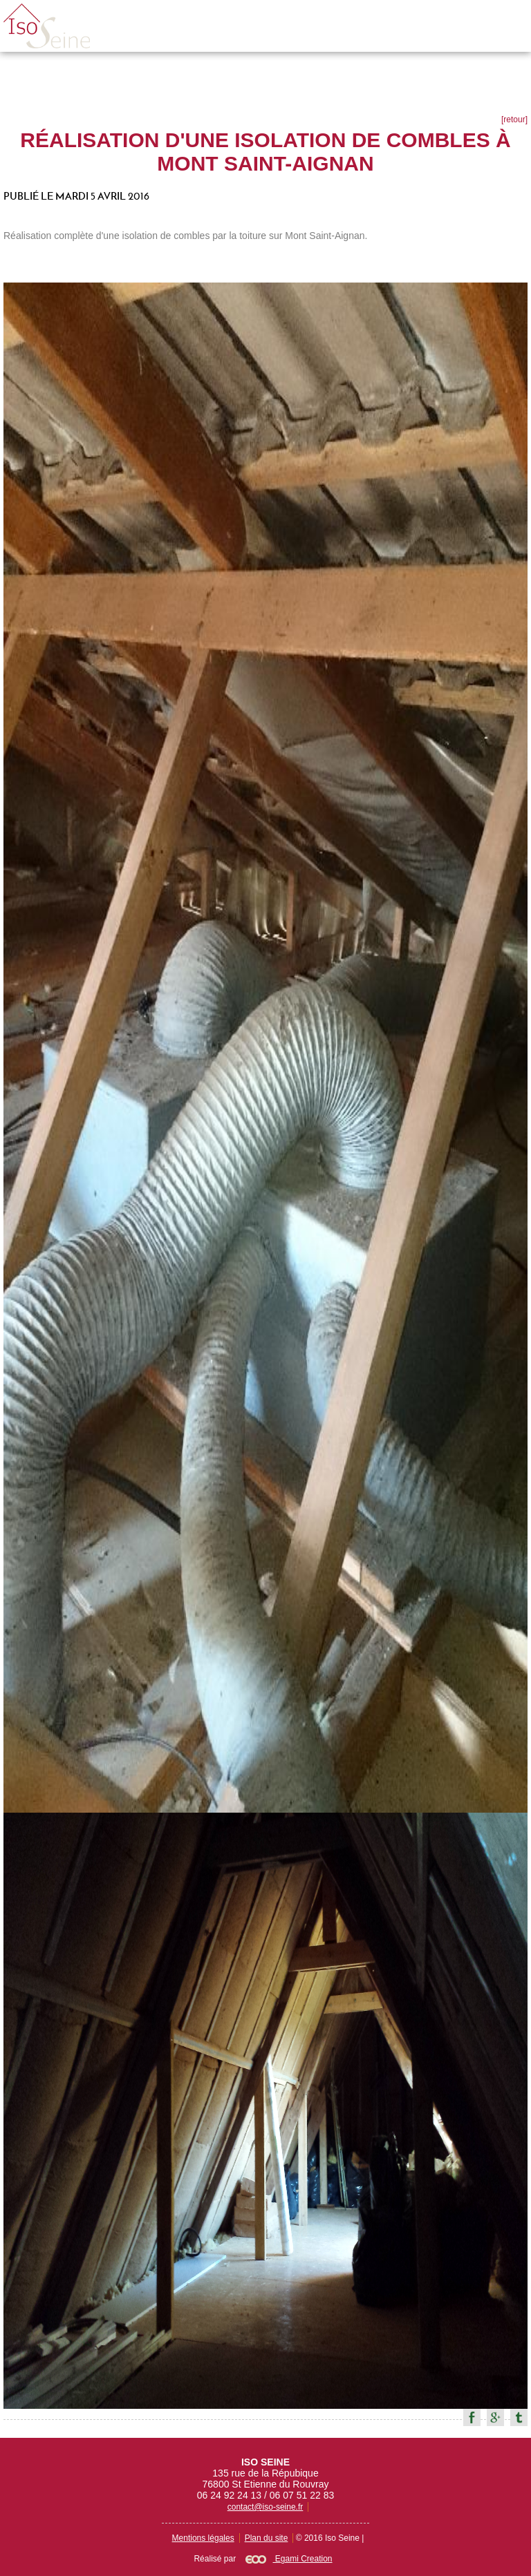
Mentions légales (203, 2538)
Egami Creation (288, 2559)
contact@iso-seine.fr (265, 2507)
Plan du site (266, 2538)
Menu (505, 26)
